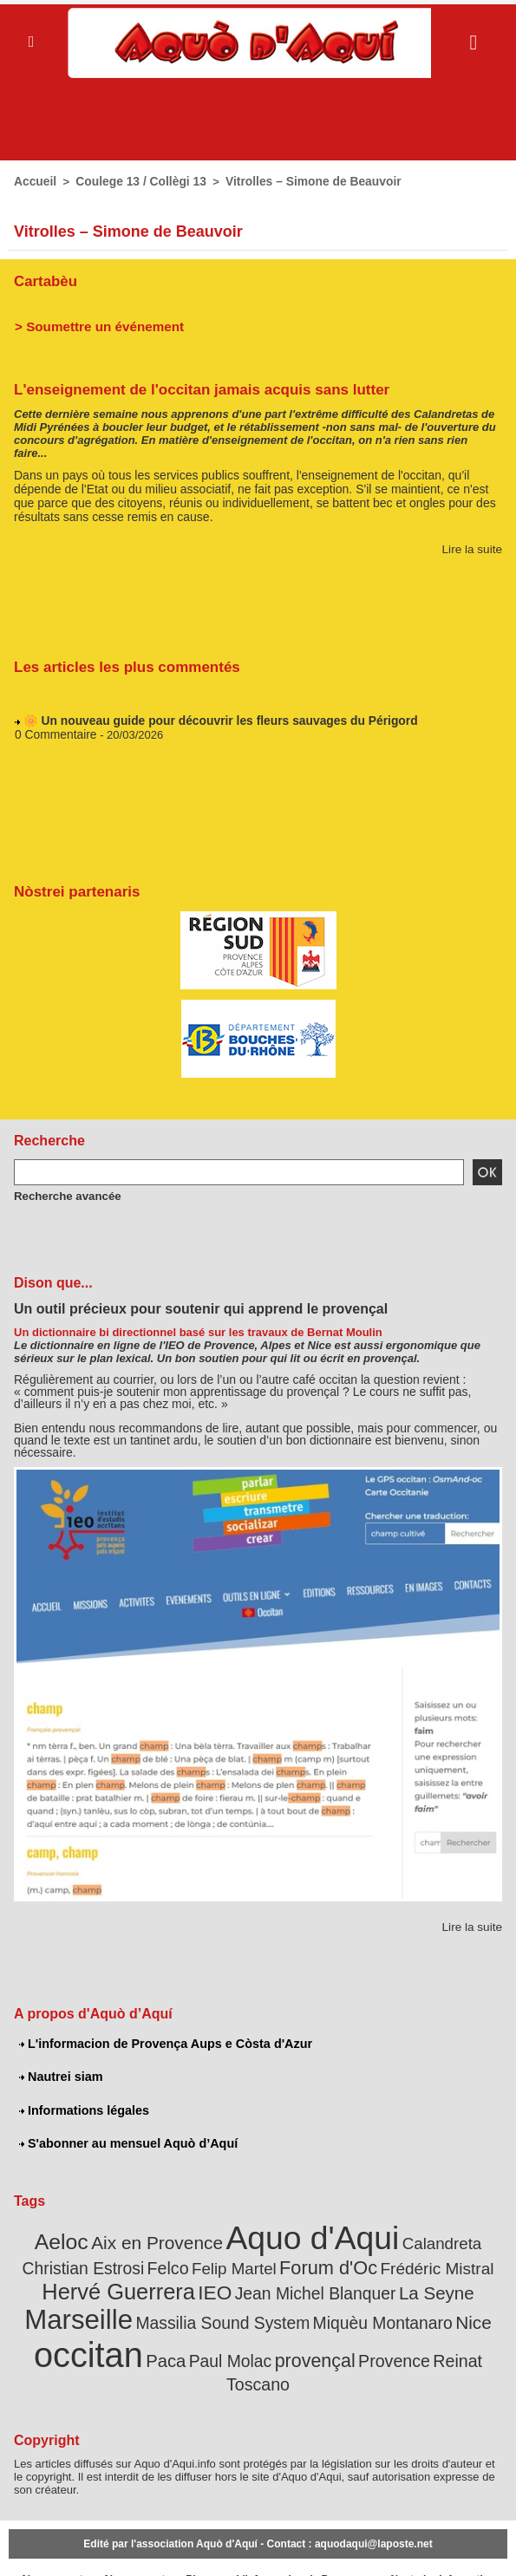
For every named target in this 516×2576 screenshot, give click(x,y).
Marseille (426, 2286)
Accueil (34, 180)
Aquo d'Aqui (276, 2231)
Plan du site (197, 2546)
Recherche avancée (62, 1193)
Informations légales (82, 2107)
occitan (401, 2319)
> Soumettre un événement (92, 323)
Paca (472, 2324)
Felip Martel (176, 2262)
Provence (280, 2348)
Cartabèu (44, 279)
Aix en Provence (134, 2236)
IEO (138, 2289)
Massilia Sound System (105, 2324)
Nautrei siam (60, 2074)
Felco (115, 2262)
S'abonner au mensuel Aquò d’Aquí (125, 2140)
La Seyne (340, 2289)
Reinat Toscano (368, 2348)
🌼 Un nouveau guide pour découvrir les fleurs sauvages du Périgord (209, 720)
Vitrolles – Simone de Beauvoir (298, 180)
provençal (208, 2347)
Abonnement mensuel (134, 2546)
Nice (333, 2324)
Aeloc (47, 2236)
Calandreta (393, 2237)
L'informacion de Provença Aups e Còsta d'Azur (161, 2041)
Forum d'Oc (262, 2261)
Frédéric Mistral (360, 2262)
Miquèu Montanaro (249, 2324)
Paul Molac (131, 2348)
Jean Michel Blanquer (230, 2290)
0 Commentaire (53, 733)
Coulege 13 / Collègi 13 (134, 180)
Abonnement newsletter (52, 2546)
